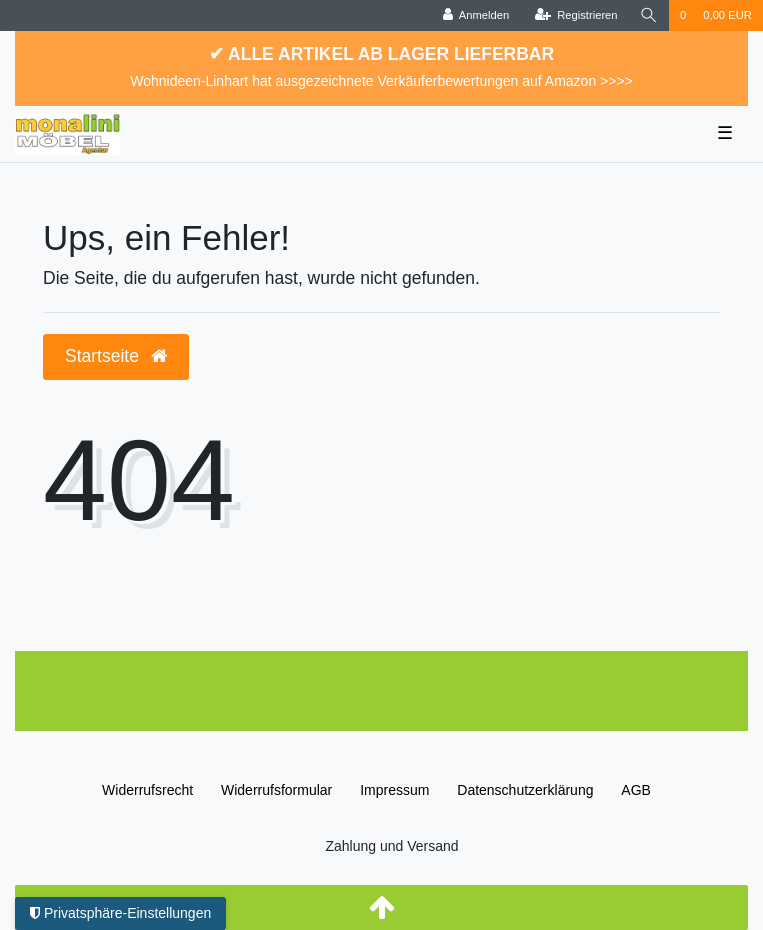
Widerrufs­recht (147, 790)
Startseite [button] (116, 356)
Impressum (394, 790)
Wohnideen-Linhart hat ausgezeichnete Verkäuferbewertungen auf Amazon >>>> (381, 81)
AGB (636, 790)
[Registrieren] (575, 15)
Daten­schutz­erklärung (525, 790)
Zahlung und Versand (391, 846)
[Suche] (649, 15)
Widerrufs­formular (276, 790)
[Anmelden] (476, 15)
